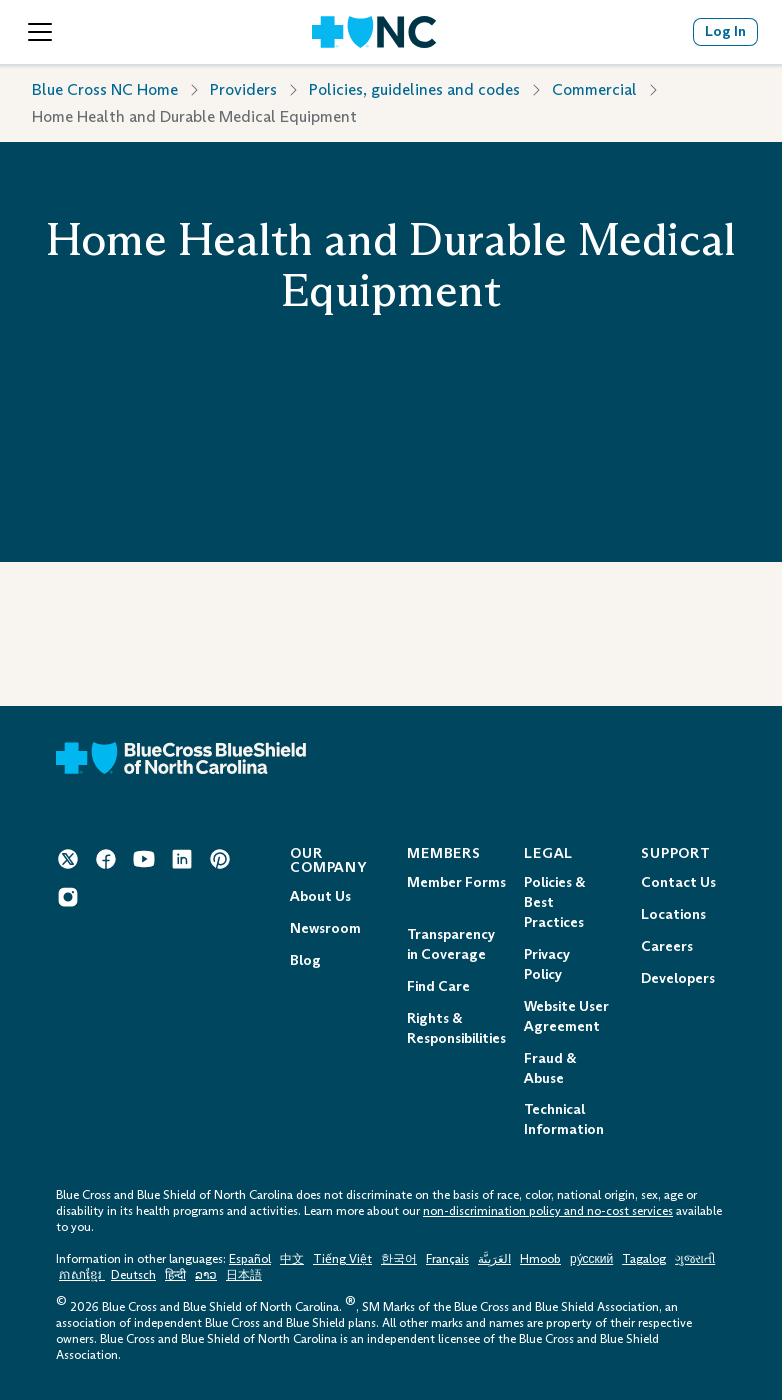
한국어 (399, 1259)
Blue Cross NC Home (105, 89)
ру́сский (591, 1259)
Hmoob (540, 1259)
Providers (243, 89)
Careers (667, 946)
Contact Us (678, 882)
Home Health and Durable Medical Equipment (194, 116)
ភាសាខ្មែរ (82, 1275)
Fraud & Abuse (550, 1068)
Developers (678, 978)
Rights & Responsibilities (456, 1028)
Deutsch (133, 1275)
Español (250, 1259)
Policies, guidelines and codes (414, 89)
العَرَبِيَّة (494, 1259)
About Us (320, 896)
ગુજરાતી (695, 1259)
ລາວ (206, 1275)
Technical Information (564, 1119)
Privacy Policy (547, 964)
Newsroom (325, 928)
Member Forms (456, 882)
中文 (292, 1259)
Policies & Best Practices (554, 902)
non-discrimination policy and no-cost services (548, 1211)
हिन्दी (175, 1275)
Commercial (594, 89)
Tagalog (644, 1259)
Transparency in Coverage (451, 944)
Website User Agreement (566, 1016)
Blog (305, 960)
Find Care (438, 986)
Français (447, 1259)
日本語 (244, 1275)
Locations (673, 914)
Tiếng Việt (342, 1259)
